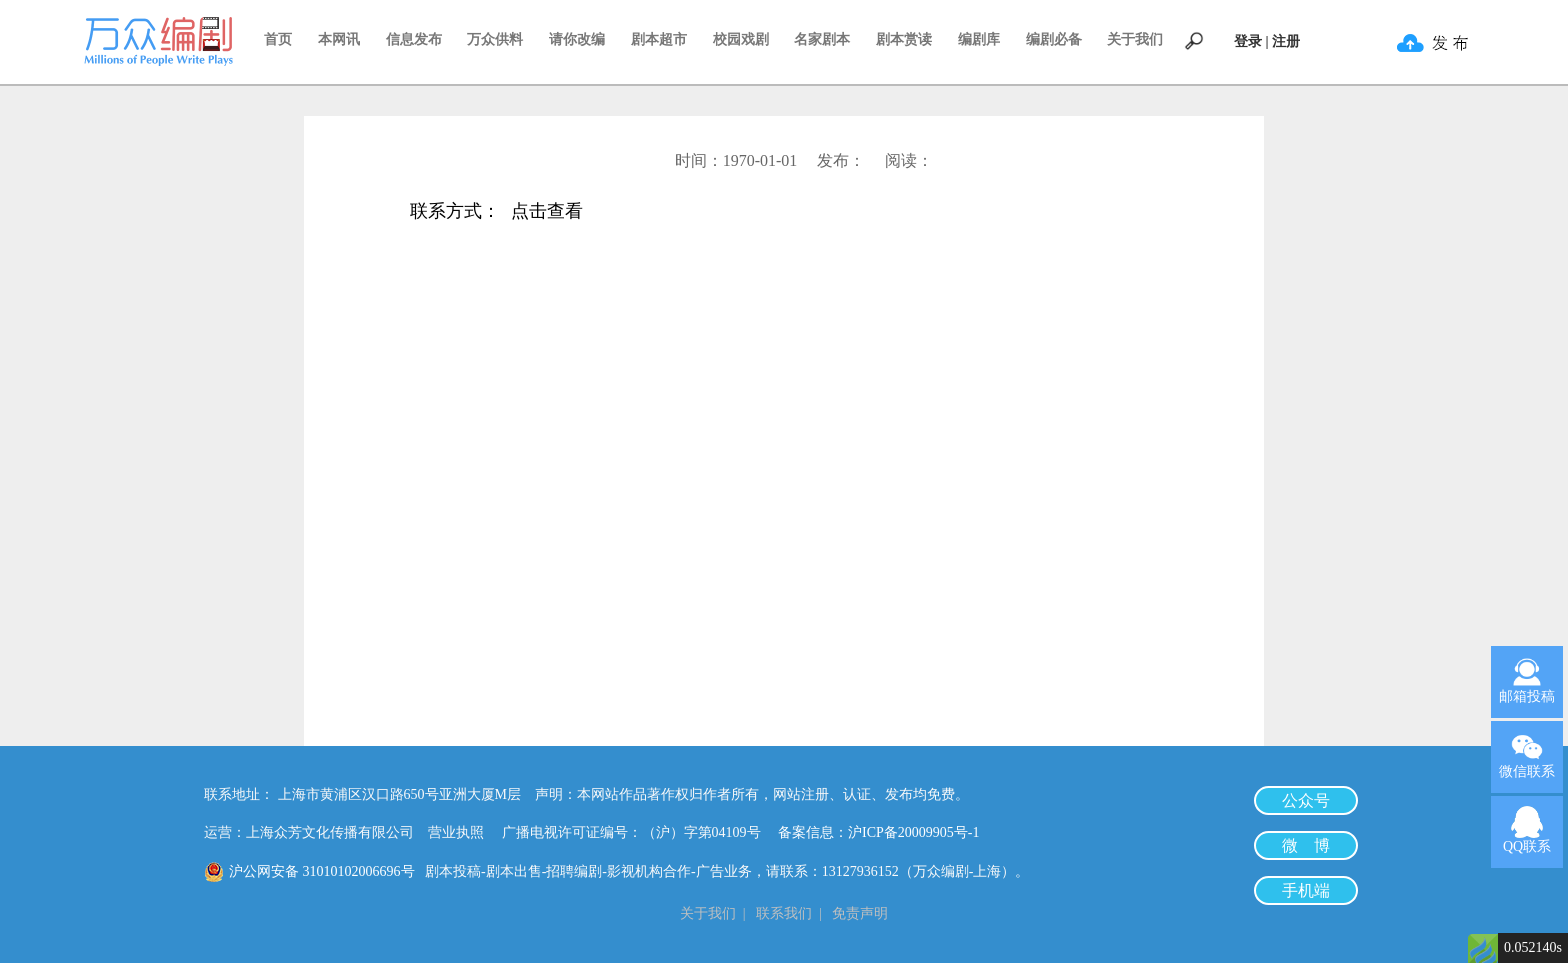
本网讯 (339, 39)
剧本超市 (659, 39)
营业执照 (456, 832)
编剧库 (979, 39)
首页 (278, 39)
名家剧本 (822, 39)
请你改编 (577, 39)
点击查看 (547, 213)
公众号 (1306, 800)
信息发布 (414, 39)
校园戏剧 (741, 39)
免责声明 (860, 913)
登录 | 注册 (1267, 41)
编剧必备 (1054, 39)
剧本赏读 (904, 39)
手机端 (1306, 890)
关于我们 (1135, 39)
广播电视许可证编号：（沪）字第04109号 (638, 832)
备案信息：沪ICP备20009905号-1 (878, 832)
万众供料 (495, 39)
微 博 (1306, 845)
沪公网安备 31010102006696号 (322, 871)
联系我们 (784, 913)
